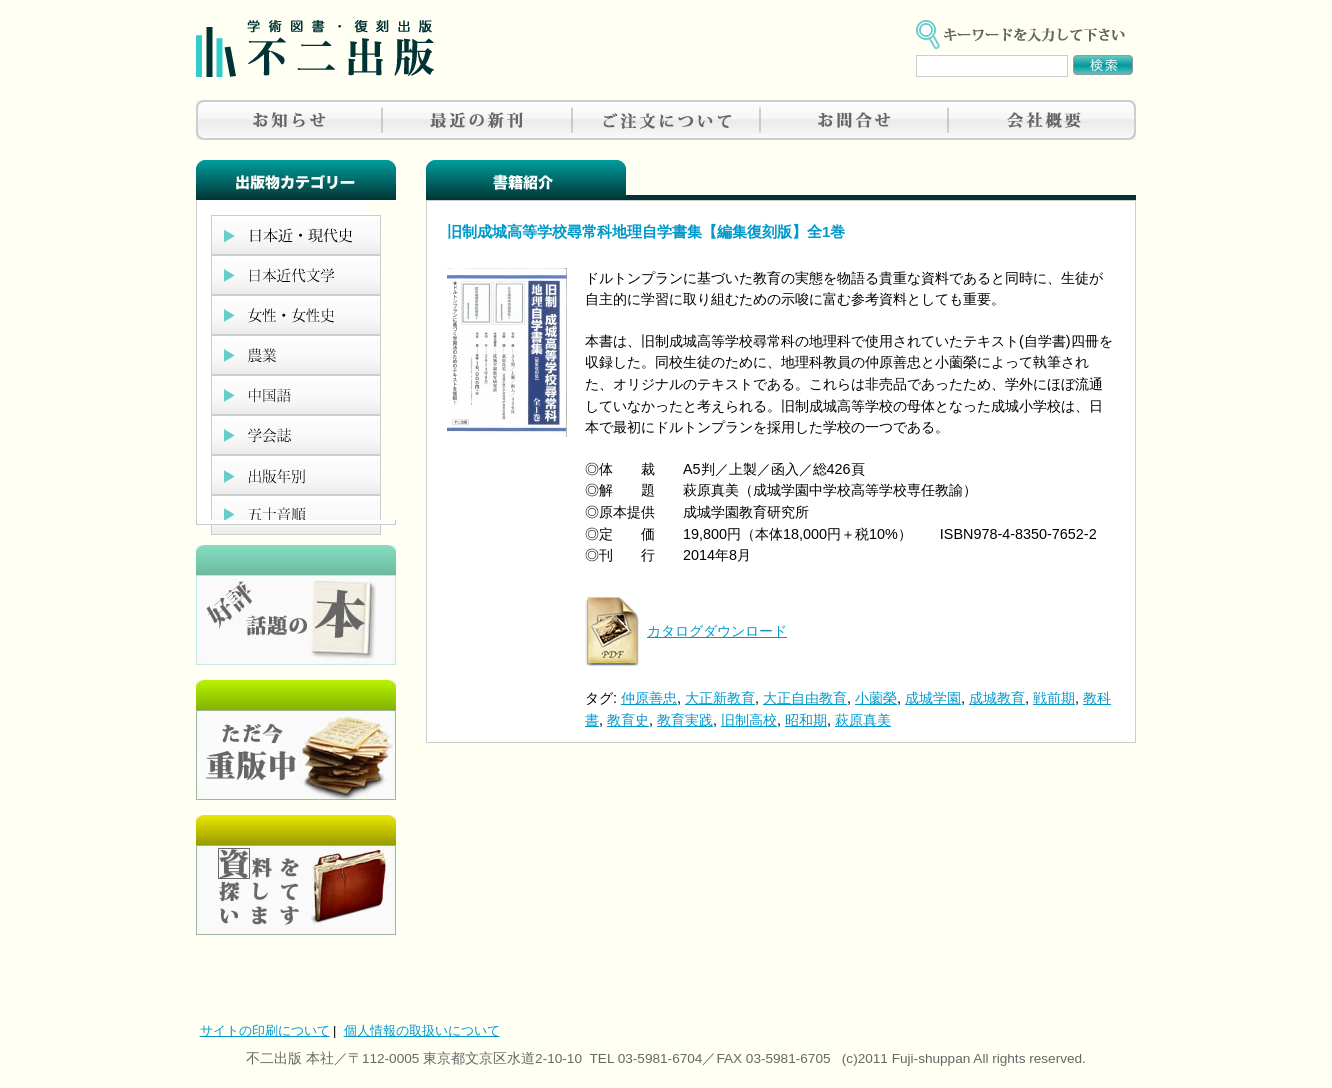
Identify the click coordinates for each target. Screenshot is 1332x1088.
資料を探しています (296, 875)
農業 (296, 355)
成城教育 (997, 698)
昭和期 (806, 720)
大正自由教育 (805, 698)
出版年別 (296, 475)
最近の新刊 (478, 120)
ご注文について (666, 120)
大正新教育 (720, 698)
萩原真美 (863, 720)
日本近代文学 (296, 275)
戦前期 (1054, 698)
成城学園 (933, 698)
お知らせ (290, 120)
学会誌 (296, 435)
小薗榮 (876, 698)
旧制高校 (749, 720)
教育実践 (685, 720)
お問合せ (854, 120)
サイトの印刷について (265, 1030)
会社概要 (1042, 120)
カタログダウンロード (717, 631)
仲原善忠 (649, 698)
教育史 (628, 720)
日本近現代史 (296, 235)
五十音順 (296, 515)
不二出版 (315, 48)
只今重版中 (296, 740)
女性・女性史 (296, 315)
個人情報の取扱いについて (422, 1030)
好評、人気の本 (296, 605)
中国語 (296, 395)
